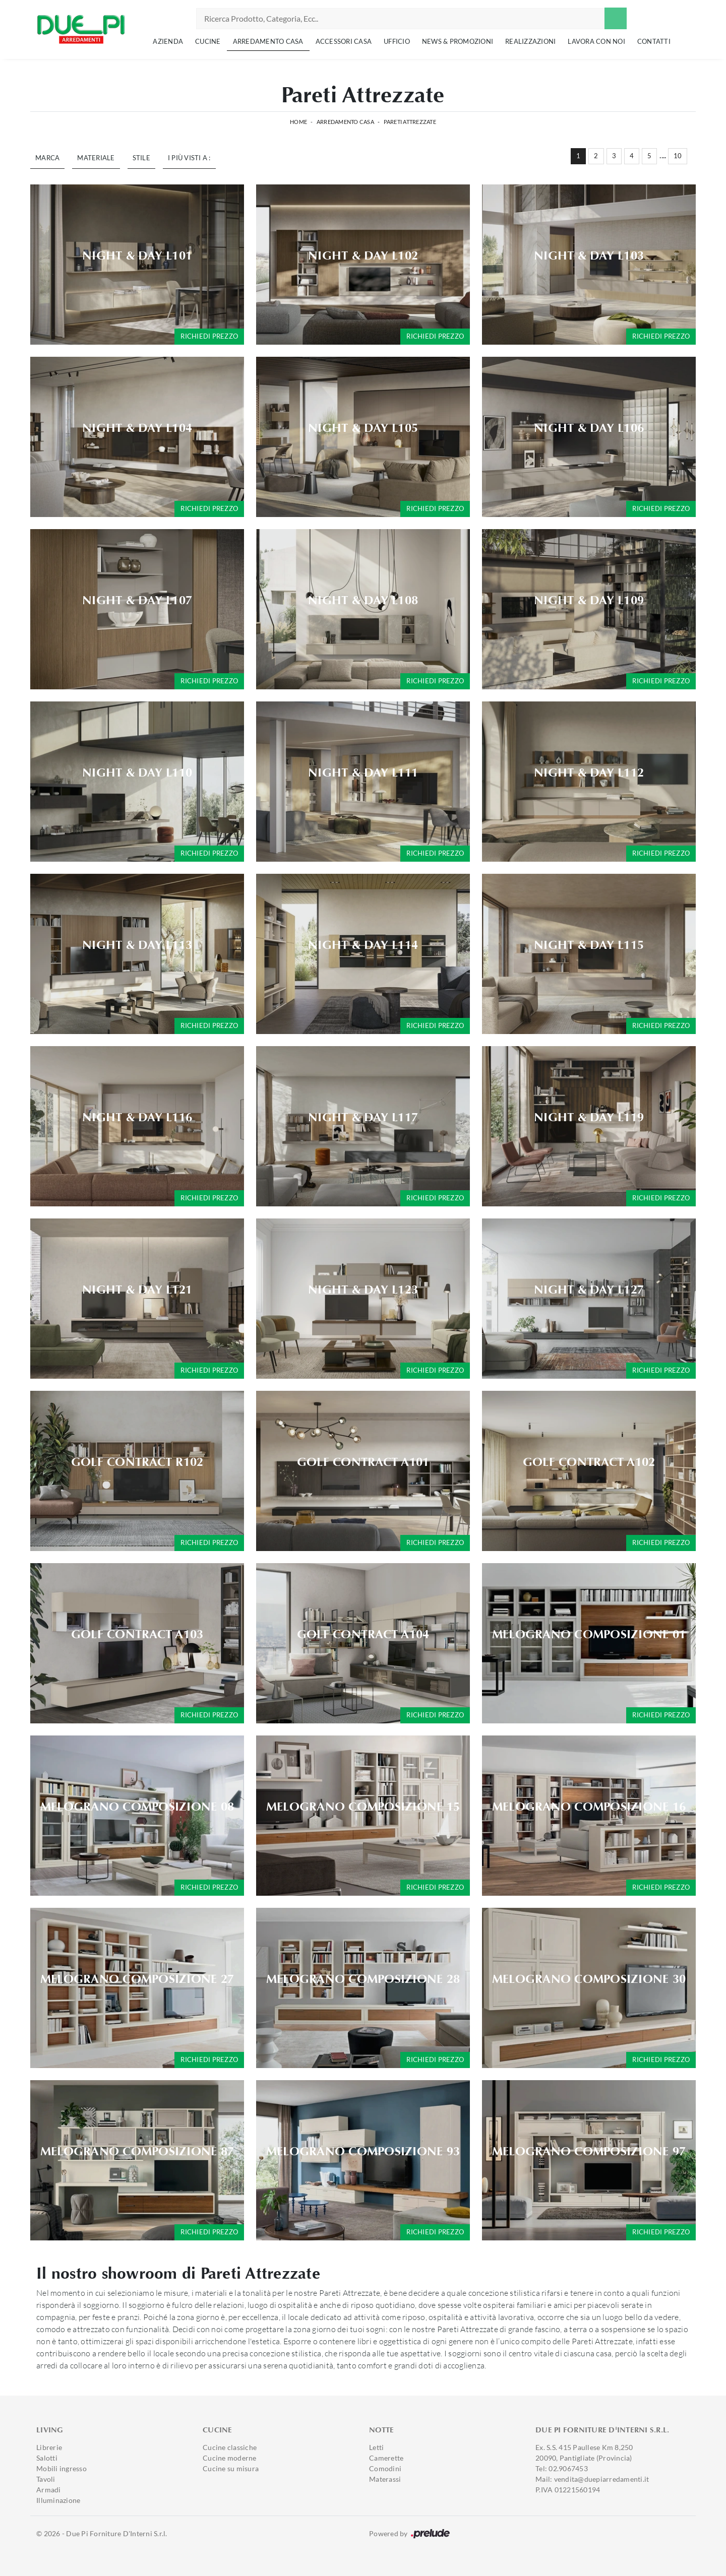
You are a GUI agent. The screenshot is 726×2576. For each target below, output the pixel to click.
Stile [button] (141, 158)
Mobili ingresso (61, 2468)
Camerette (386, 2458)
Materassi (385, 2479)
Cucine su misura (231, 2468)
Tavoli (45, 2479)
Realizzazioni (530, 41)
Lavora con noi (596, 41)
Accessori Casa (344, 41)
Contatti (654, 41)
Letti (376, 2447)
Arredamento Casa (268, 41)
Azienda (168, 41)
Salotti (46, 2458)
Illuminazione (58, 2500)
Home (298, 121)
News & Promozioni (457, 41)
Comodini (385, 2468)
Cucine (208, 41)
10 (678, 156)
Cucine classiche (230, 2447)
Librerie (49, 2447)
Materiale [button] (95, 158)
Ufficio (397, 41)
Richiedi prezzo (209, 336)
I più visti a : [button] (189, 158)
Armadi (48, 2489)
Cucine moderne (230, 2458)
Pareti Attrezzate (410, 121)
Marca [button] (47, 158)
